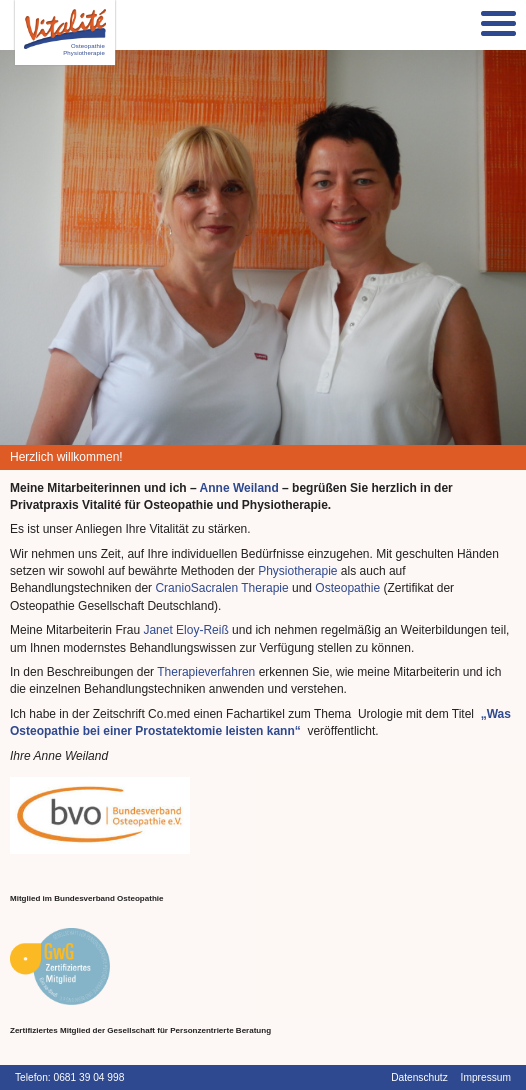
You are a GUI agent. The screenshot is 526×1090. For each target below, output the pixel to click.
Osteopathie (347, 588)
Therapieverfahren (206, 672)
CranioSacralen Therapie (221, 588)
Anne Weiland (239, 488)
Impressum (486, 1077)
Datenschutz (419, 1077)
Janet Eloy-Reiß (185, 630)
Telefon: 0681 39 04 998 (69, 1077)
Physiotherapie (299, 571)
